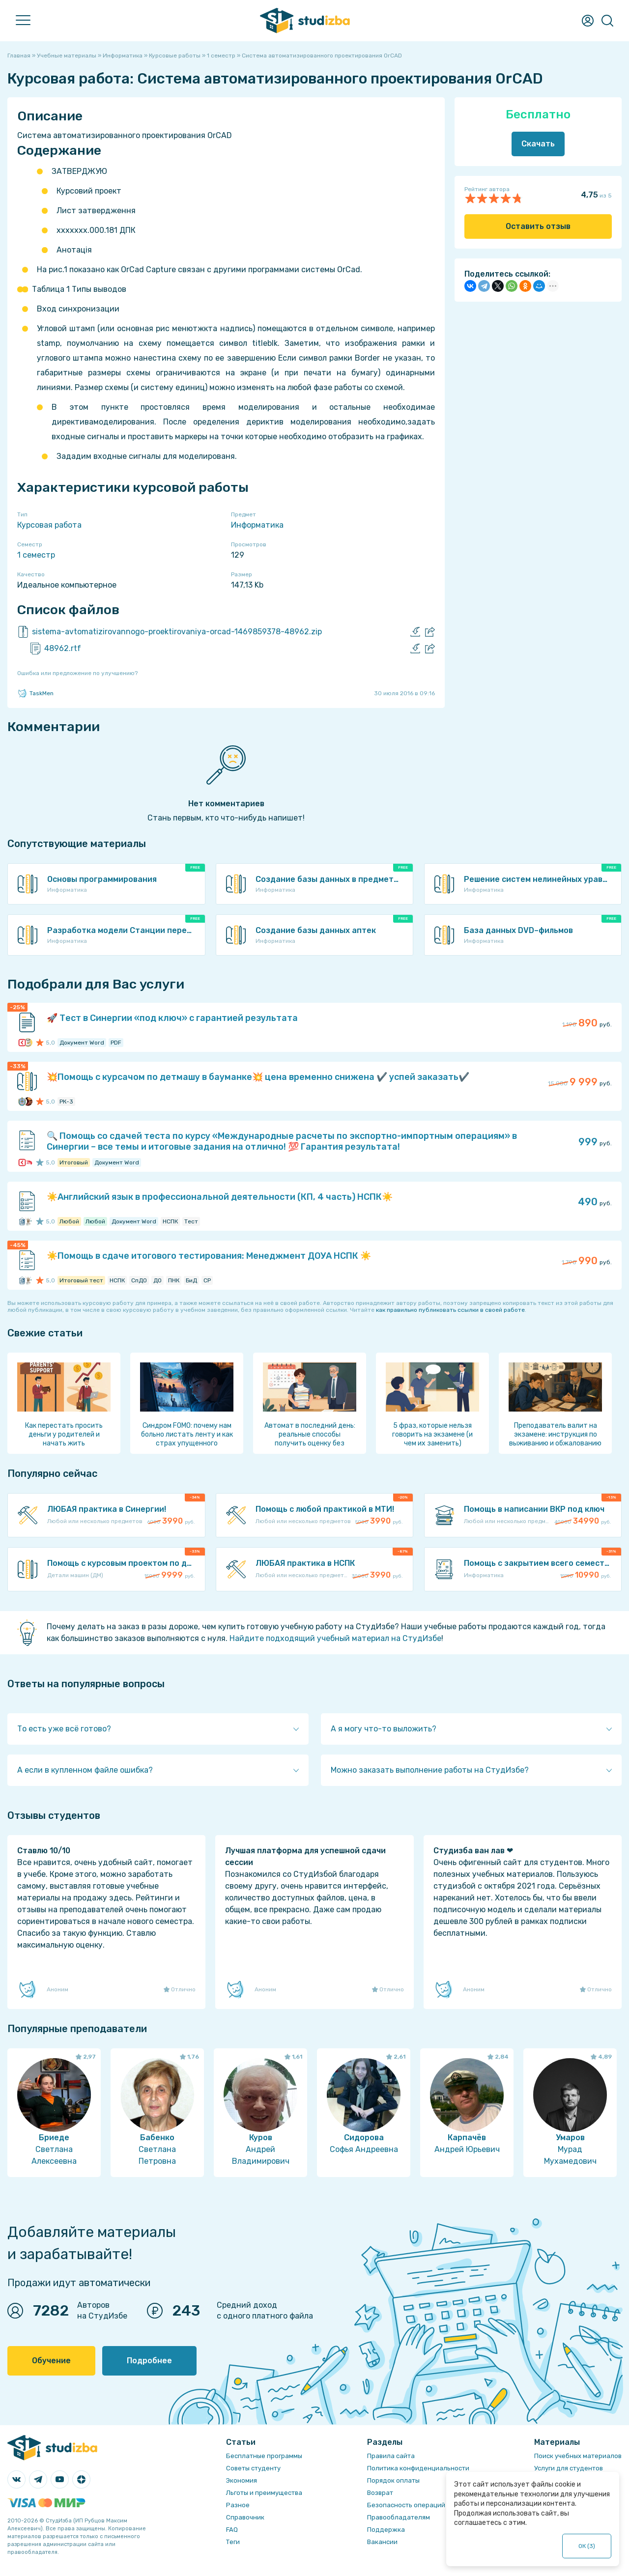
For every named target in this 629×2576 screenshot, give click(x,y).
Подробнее (149, 2360)
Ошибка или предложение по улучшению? (77, 673)
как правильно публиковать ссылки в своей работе (450, 1309)
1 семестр (36, 555)
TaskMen (35, 693)
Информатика (257, 525)
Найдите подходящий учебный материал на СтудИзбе (335, 1638)
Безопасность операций (406, 2505)
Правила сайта (391, 2456)
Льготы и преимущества (264, 2492)
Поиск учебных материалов (578, 2456)
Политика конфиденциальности (418, 2468)
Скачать (538, 143)
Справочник (245, 2517)
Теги (233, 2542)
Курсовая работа (49, 525)
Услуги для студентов (568, 2468)
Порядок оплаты (393, 2480)
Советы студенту (253, 2468)
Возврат (380, 2492)
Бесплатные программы (264, 2456)
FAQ (232, 2529)
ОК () (587, 2546)
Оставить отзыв (538, 226)
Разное (238, 2505)
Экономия (241, 2480)
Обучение (51, 2360)
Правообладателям (398, 2517)
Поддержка (386, 2529)
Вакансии (382, 2542)
